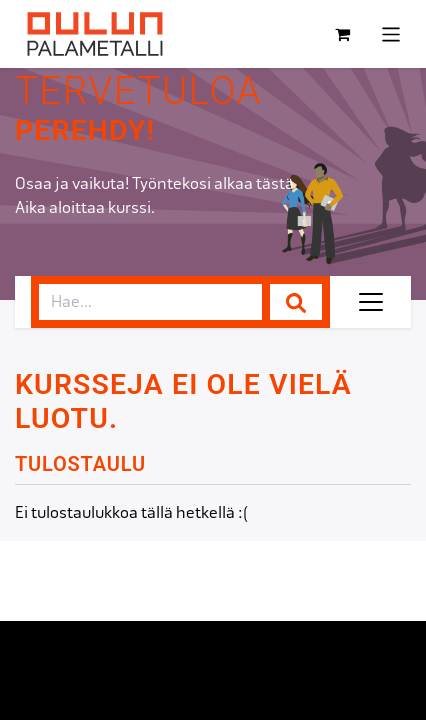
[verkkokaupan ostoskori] (343, 34)
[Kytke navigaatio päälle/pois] (391, 33)
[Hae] (296, 302)
